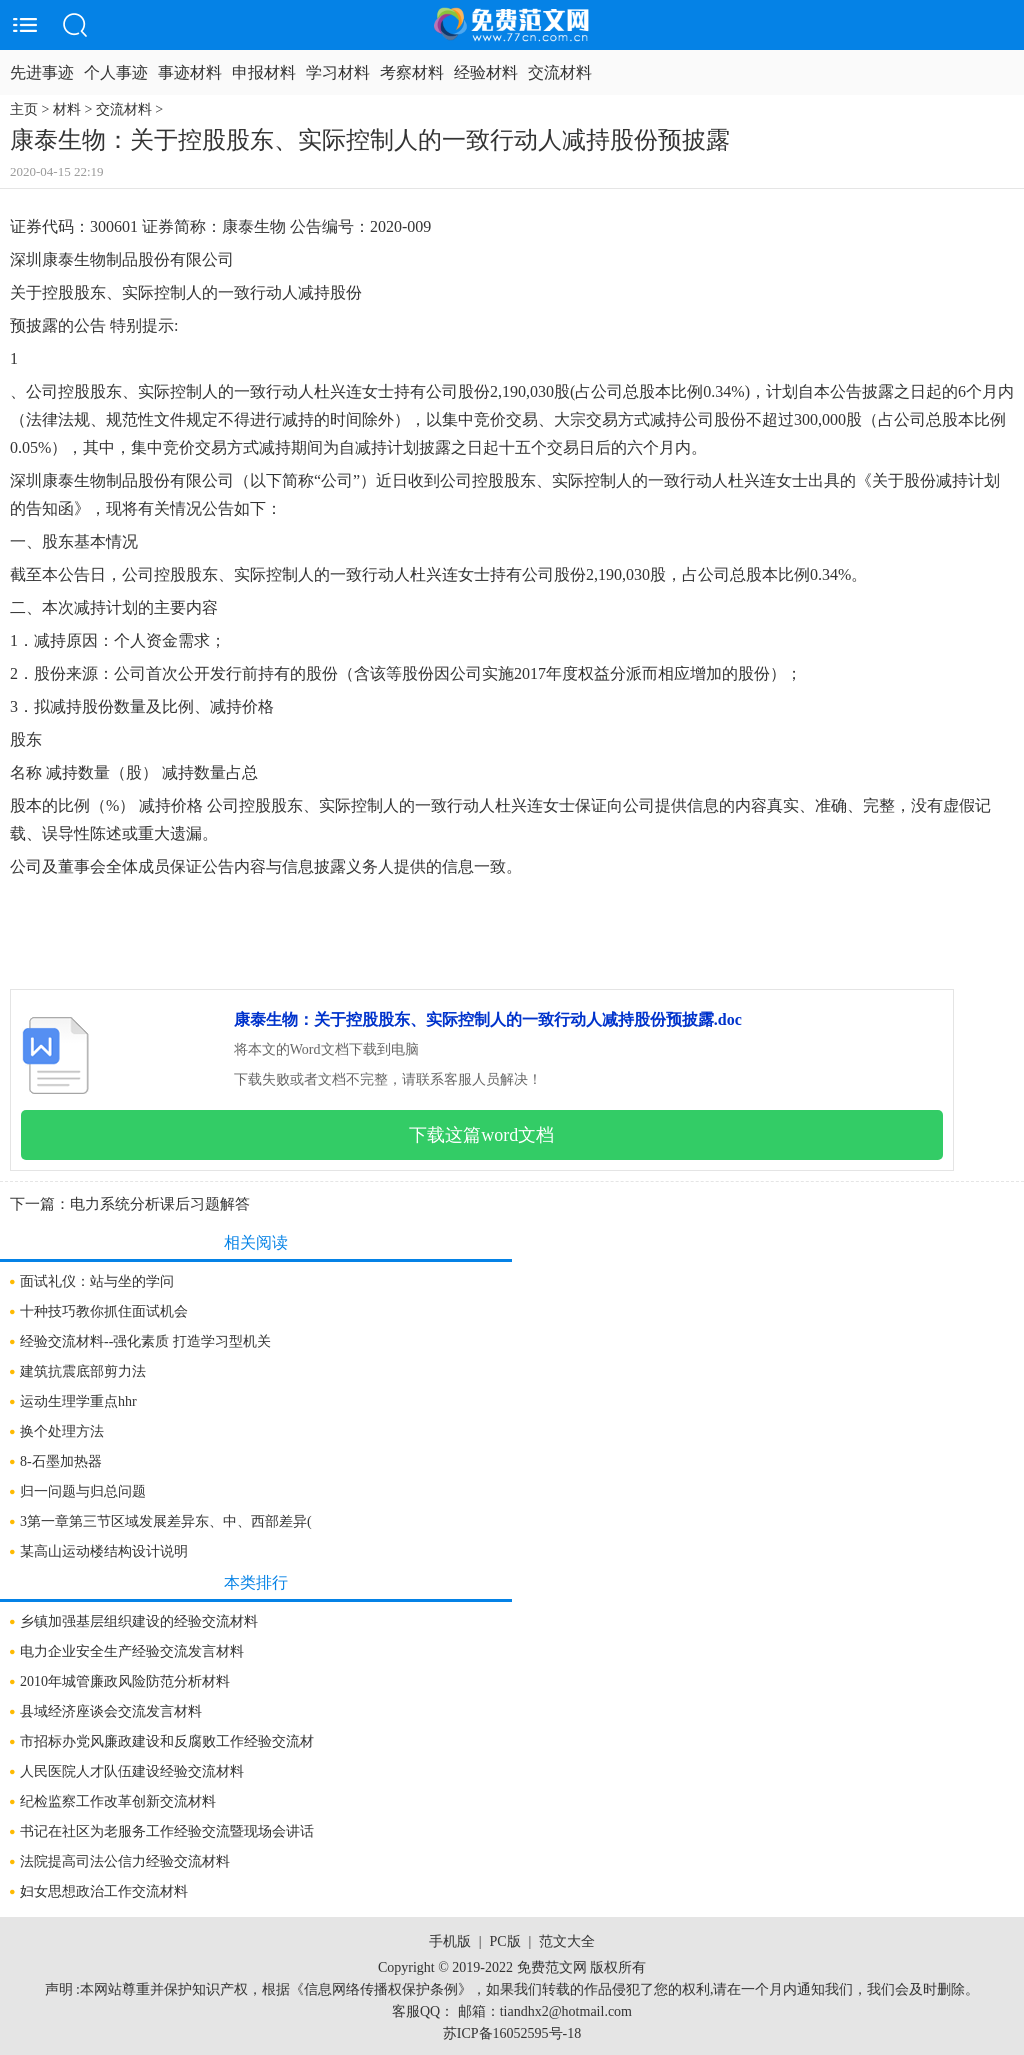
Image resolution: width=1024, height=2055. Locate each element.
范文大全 (567, 1941)
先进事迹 (42, 72)
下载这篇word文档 (481, 1135)
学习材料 (338, 72)
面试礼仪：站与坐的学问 (97, 1281)
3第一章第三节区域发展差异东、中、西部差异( (166, 1521)
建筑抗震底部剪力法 (83, 1371)
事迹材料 (190, 72)
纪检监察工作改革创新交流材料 (118, 1801)
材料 (67, 109)
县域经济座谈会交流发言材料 (111, 1711)
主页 (24, 109)
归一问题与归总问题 (83, 1491)
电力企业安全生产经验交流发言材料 (132, 1651)
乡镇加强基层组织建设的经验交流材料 (139, 1621)
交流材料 (560, 72)
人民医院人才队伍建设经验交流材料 (132, 1771)
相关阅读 (256, 1242)
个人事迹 (116, 72)
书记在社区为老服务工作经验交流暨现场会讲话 (167, 1831)
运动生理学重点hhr (78, 1401)
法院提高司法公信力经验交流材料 (125, 1861)
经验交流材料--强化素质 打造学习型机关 (145, 1341)
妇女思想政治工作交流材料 (104, 1891)
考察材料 (412, 72)
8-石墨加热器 (61, 1461)
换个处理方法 (62, 1431)
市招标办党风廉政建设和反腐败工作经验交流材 (167, 1741)
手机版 (450, 1941)
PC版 (504, 1941)
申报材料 (264, 72)
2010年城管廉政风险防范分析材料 (125, 1681)
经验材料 (486, 72)
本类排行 (256, 1582)
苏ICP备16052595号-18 (512, 2033)
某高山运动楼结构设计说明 (104, 1551)
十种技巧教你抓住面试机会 (104, 1311)
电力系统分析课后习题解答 (160, 1204)
